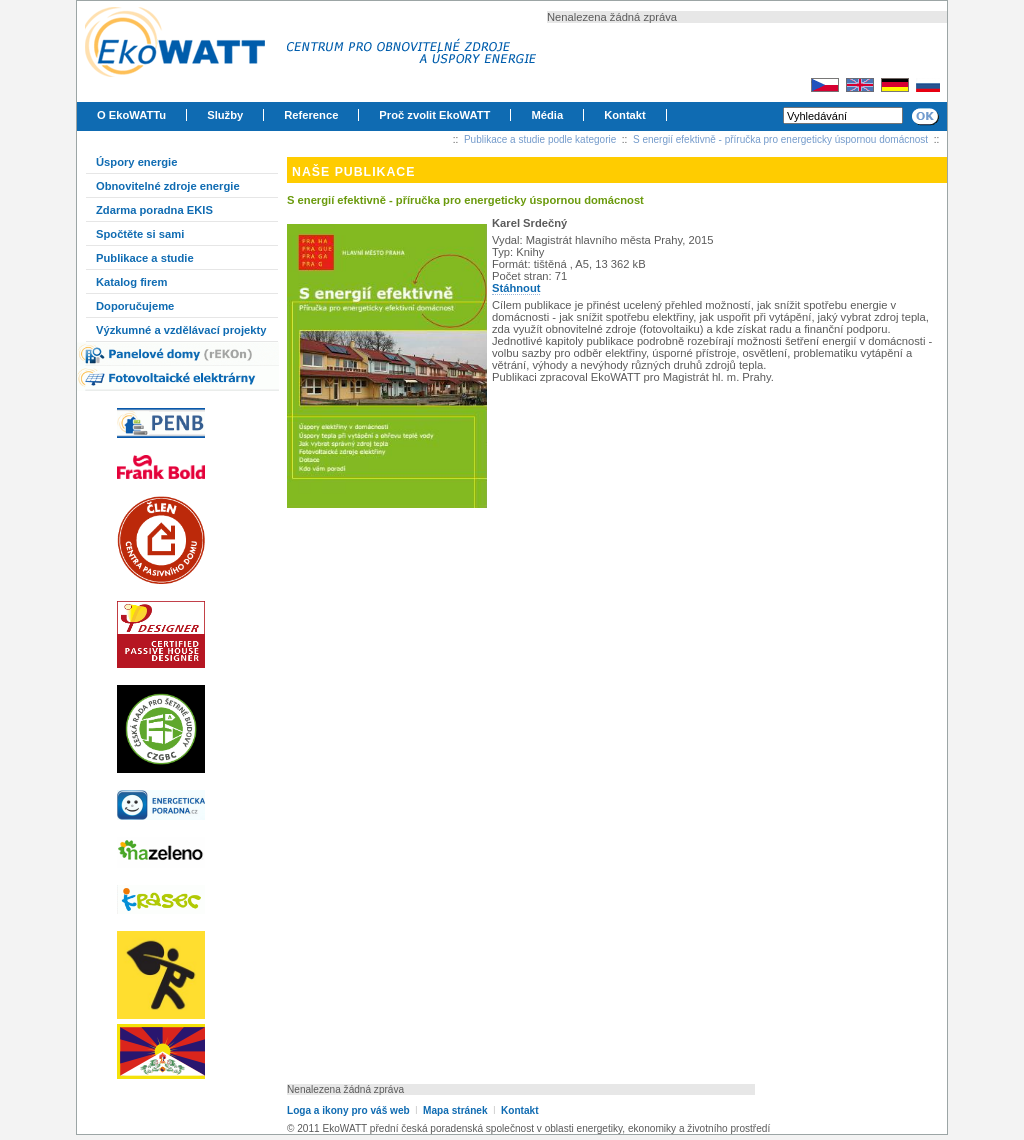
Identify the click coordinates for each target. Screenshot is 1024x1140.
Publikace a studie (145, 258)
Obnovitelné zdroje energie (168, 186)
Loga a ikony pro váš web (348, 1110)
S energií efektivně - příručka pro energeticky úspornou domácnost (780, 139)
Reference (311, 115)
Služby (225, 115)
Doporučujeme (135, 306)
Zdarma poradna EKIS (154, 210)
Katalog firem (132, 282)
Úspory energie (136, 162)
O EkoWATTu (131, 115)
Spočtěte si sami (140, 234)
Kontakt (625, 115)
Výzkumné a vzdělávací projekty (181, 330)
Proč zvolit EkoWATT (434, 115)
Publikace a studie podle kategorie (540, 139)
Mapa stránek (455, 1110)
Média (547, 115)
